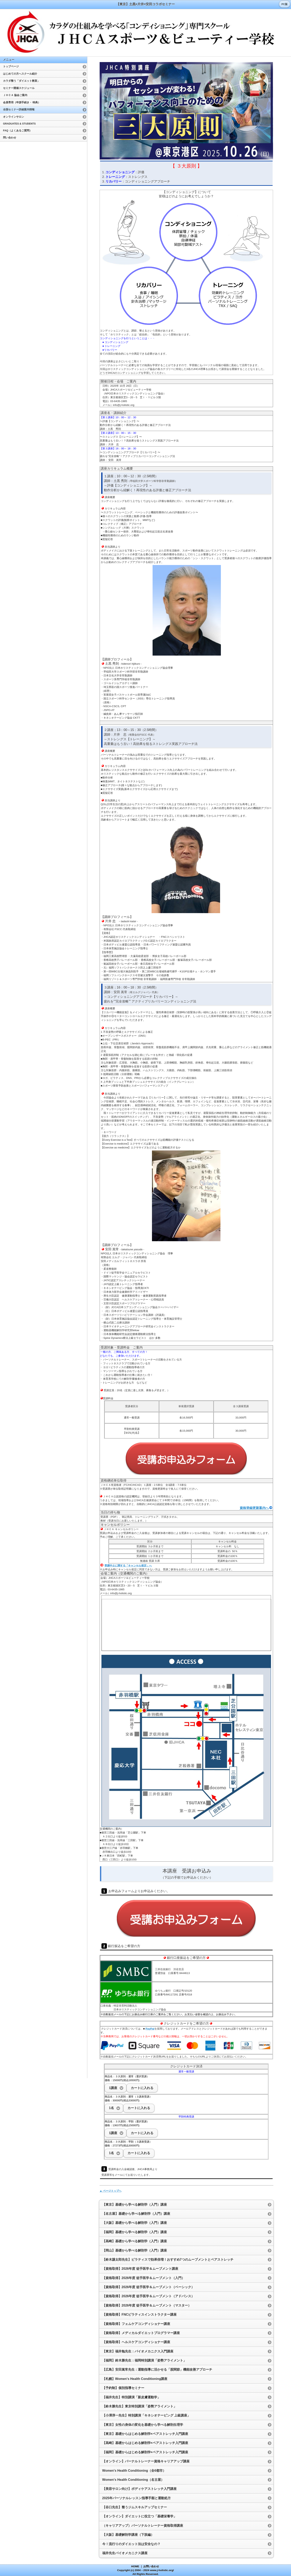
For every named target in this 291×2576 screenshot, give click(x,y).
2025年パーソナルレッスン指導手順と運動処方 (136, 2498)
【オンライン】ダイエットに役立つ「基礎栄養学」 (139, 2516)
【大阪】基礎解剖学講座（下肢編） (128, 2534)
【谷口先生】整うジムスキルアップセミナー (134, 2507)
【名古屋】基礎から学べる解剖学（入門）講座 (136, 2213)
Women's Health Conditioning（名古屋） (133, 2479)
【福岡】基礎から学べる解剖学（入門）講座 (134, 2232)
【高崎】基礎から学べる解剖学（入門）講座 (134, 2241)
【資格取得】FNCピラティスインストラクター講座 (139, 2314)
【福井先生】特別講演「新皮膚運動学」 (131, 2397)
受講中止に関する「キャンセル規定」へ (128, 1565)
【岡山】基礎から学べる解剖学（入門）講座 (134, 2250)
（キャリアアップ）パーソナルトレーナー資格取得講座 (142, 2525)
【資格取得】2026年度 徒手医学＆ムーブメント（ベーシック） (148, 2287)
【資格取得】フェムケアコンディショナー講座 (136, 2324)
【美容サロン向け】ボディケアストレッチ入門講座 (139, 2488)
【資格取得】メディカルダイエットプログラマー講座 (141, 2333)
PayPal (150, 2028)
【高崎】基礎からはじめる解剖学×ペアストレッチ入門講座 (145, 2443)
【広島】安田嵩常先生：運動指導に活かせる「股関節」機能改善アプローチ (157, 2369)
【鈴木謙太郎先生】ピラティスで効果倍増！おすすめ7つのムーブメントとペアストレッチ (167, 2259)
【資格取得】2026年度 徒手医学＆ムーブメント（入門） (143, 2278)
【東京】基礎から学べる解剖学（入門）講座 (134, 2204)
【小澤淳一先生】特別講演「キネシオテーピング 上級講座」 (146, 2415)
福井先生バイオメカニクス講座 (125, 2553)
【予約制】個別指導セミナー (123, 2388)
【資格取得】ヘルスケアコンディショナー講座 (136, 2342)
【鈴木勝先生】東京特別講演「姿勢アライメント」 (139, 2406)
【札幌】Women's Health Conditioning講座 (135, 2379)
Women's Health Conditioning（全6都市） (134, 2470)
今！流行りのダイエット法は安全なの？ (131, 2544)
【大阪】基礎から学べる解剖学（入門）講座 (134, 2222)
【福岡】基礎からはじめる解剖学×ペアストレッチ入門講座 (145, 2452)
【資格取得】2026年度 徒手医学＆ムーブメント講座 (140, 2268)
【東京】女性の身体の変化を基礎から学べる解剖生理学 (142, 2424)
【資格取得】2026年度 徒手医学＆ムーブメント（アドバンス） (148, 2296)
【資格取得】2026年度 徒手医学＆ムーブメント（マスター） (146, 2305)
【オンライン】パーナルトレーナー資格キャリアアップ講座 (146, 2461)
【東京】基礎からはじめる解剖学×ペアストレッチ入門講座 (145, 2434)
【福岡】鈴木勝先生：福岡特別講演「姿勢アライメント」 (144, 2360)
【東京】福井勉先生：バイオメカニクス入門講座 (137, 2351)
